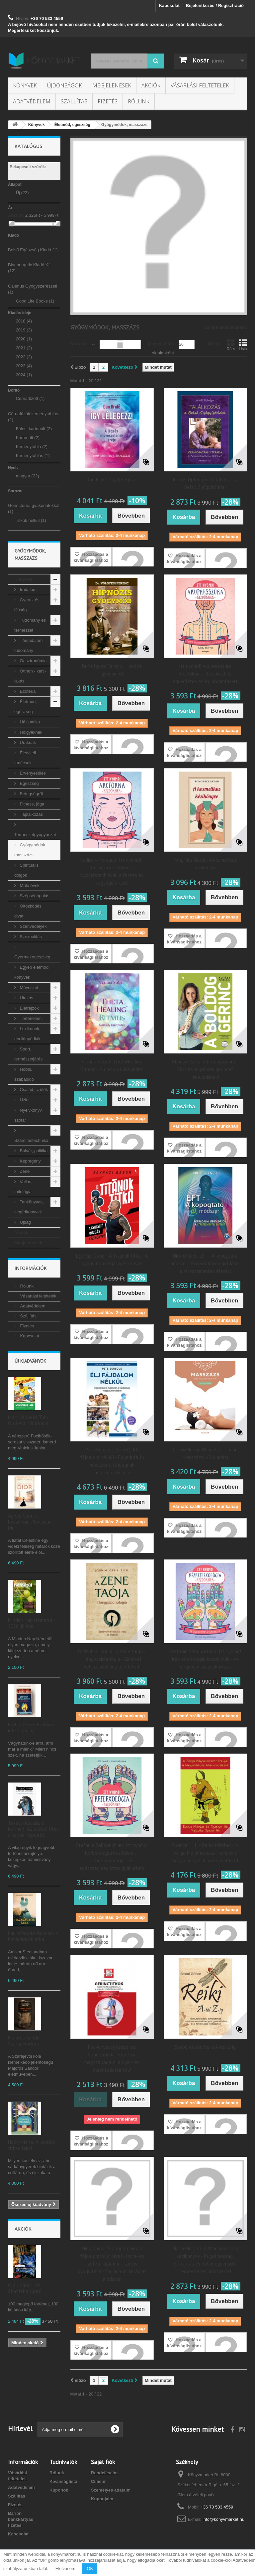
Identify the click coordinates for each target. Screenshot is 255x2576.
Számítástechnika (31, 1140)
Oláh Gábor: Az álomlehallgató (25, 2288)
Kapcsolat (169, 5)
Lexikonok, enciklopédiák (27, 1033)
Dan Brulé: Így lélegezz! (111, 479)
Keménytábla (31, 446)
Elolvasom (65, 2568)
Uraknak (27, 742)
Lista (243, 345)
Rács (231, 345)
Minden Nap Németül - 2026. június (31, 1623)
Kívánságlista (63, 2481)
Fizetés (108, 101)
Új (22, 192)
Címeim (99, 2481)
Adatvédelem (31, 101)
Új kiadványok (30, 1361)
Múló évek (29, 885)
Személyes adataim (110, 2490)
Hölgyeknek (30, 732)
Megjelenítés (161, 343)
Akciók (150, 85)
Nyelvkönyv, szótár (28, 1115)
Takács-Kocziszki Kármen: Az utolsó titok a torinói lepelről (33, 1829)
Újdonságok (64, 85)
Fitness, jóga (31, 803)
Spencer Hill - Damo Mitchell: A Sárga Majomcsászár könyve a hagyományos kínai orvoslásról (205, 1853)
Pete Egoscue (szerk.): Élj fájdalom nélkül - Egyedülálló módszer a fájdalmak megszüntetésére (112, 1461)
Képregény (30, 1161)
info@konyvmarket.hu (223, 2519)
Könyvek (25, 85)
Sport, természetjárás (28, 1053)
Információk (31, 1268)
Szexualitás (30, 936)
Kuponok (58, 2490)
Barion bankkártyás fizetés (20, 2519)
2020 (24, 338)
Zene (24, 1171)
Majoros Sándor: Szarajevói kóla (25, 2040)
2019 (24, 329)
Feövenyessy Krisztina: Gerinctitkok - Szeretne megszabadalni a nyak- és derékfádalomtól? (111, 2058)
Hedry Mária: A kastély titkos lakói (31, 2145)
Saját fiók (103, 2462)
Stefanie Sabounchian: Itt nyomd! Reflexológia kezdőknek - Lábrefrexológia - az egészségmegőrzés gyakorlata (112, 1856)
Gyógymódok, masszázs (30, 849)
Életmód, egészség (25, 706)
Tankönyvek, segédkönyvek (29, 1206)
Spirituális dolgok (26, 870)
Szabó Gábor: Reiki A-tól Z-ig (205, 2047)
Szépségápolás (34, 895)
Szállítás (74, 101)
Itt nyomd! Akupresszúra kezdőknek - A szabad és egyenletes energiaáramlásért (205, 673)
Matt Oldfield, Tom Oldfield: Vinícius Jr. (28, 1420)
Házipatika (29, 721)
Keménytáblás (33, 455)
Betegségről (31, 793)
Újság (25, 1222)
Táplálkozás (31, 814)
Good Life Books (35, 301)
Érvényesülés (32, 773)
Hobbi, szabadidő (24, 1074)
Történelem (30, 1018)
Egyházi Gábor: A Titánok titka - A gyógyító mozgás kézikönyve (112, 1260)
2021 (24, 347)
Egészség (29, 783)
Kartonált (28, 437)
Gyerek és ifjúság (27, 604)
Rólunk (138, 101)
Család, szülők (33, 1089)
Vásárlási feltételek (200, 85)
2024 (24, 374)
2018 (24, 320)
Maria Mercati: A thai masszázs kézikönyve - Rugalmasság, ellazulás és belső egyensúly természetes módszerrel (205, 2259)
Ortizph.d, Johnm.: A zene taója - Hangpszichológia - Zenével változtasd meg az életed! (112, 1659)
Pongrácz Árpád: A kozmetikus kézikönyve (205, 864)
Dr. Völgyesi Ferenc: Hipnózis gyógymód (112, 670)
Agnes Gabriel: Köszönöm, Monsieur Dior (29, 1522)
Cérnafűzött (30, 398)
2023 (24, 365)
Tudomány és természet (30, 625)
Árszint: (16, 215)
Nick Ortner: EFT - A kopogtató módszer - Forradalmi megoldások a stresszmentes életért (205, 1263)
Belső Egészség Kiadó (33, 249)
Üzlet (24, 1099)
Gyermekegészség (32, 956)
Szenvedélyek (33, 926)
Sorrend (78, 343)
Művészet (28, 987)
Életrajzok (29, 1008)
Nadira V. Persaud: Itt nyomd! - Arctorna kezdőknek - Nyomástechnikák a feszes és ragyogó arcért (112, 871)
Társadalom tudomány (28, 645)
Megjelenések (111, 85)
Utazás (26, 997)
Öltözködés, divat (28, 911)
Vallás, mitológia (23, 1186)
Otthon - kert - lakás (30, 676)
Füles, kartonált (34, 428)
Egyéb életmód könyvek (31, 972)
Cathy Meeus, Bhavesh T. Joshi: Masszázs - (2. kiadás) (205, 1453)
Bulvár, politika (33, 1150)
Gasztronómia (33, 660)
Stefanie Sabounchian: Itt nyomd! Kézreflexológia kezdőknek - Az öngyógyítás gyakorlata (205, 1659)
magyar (27, 475)
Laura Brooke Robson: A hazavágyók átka (33, 1936)
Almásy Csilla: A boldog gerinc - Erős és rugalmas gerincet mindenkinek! (205, 1069)
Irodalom (28, 589)
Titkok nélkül (31, 520)
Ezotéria (27, 691)
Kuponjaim (102, 2498)
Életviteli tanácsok (25, 757)
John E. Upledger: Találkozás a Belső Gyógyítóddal (205, 483)
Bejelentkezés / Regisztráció (215, 5)
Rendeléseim (104, 2472)
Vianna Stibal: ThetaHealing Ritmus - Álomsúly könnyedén (112, 1065)
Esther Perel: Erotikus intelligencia (31, 1727)
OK (90, 2568)
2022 (24, 356)
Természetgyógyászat (35, 834)
